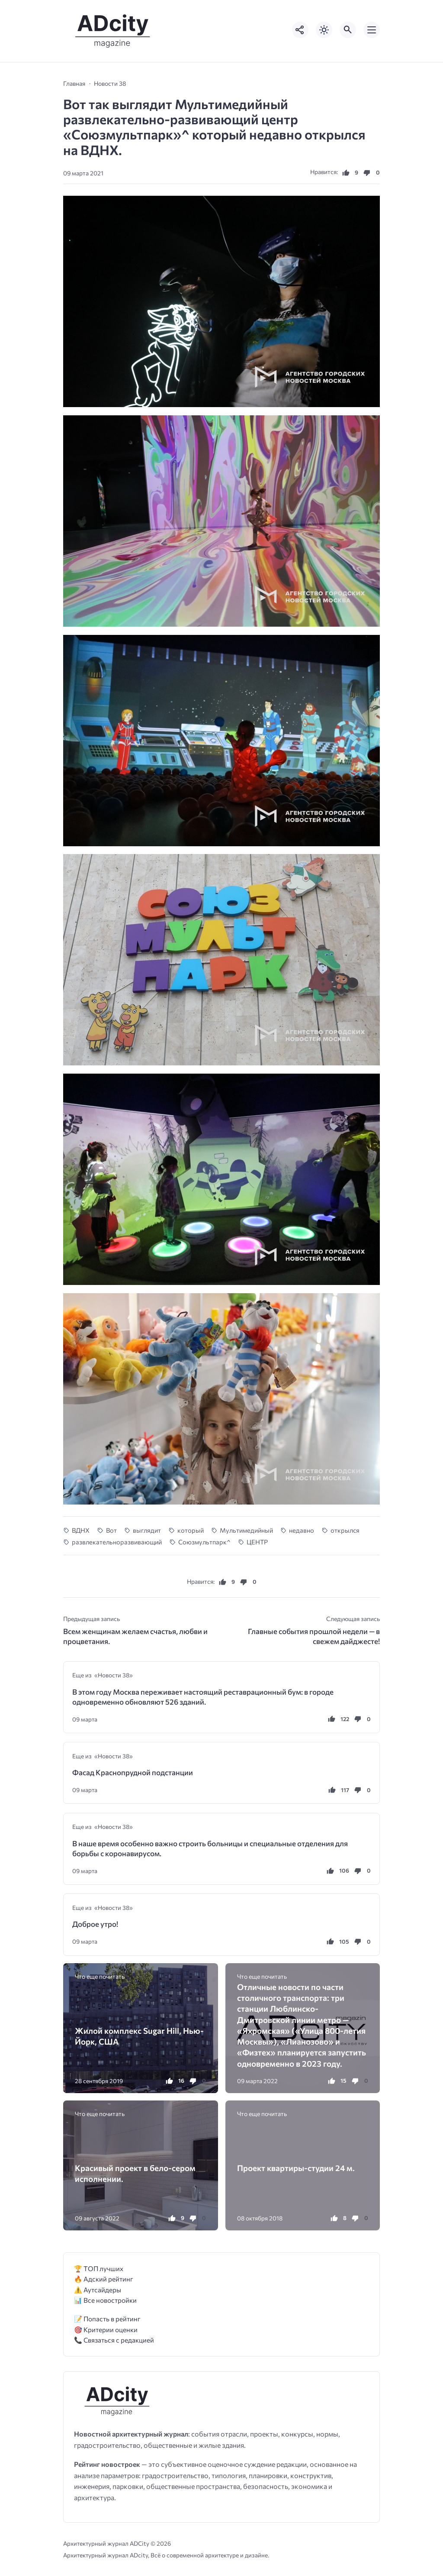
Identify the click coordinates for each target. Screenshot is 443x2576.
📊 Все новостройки (105, 2300)
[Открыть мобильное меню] (371, 30)
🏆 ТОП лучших (98, 2268)
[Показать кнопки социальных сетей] (300, 30)
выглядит (147, 1530)
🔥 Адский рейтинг (103, 2279)
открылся (345, 1530)
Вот (111, 1530)
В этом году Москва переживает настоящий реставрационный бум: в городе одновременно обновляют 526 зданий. (203, 1696)
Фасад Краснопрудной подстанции (132, 1772)
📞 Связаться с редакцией (114, 2340)
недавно (301, 1530)
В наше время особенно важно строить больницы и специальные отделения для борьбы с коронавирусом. (210, 1848)
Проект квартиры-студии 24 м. (296, 2168)
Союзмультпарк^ (204, 1542)
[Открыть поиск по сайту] (348, 30)
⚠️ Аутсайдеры (97, 2289)
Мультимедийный (246, 1530)
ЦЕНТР (257, 1542)
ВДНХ (81, 1530)
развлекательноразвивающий (117, 1542)
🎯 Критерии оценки (106, 2329)
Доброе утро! (95, 1924)
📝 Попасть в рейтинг (107, 2318)
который (190, 1530)
